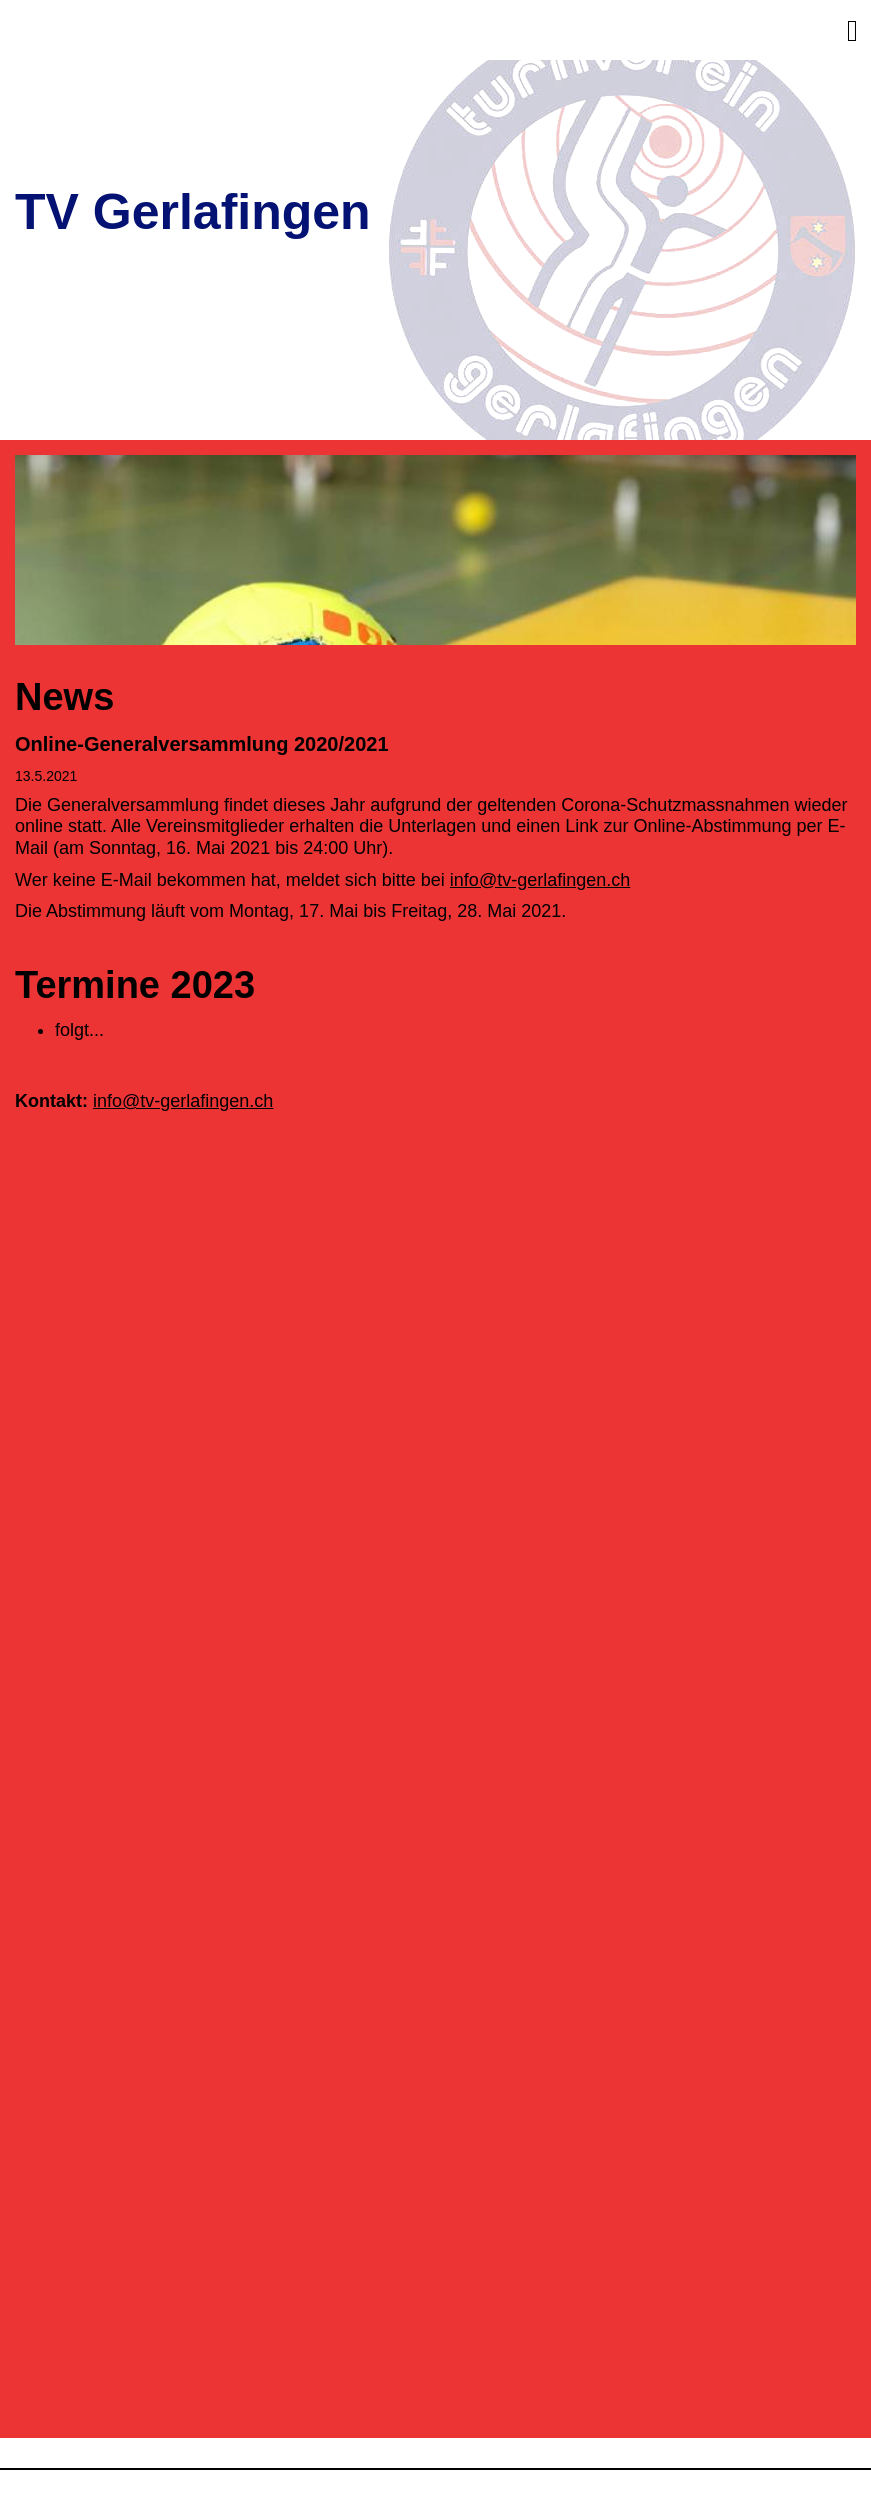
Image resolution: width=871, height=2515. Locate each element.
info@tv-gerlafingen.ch (540, 880)
